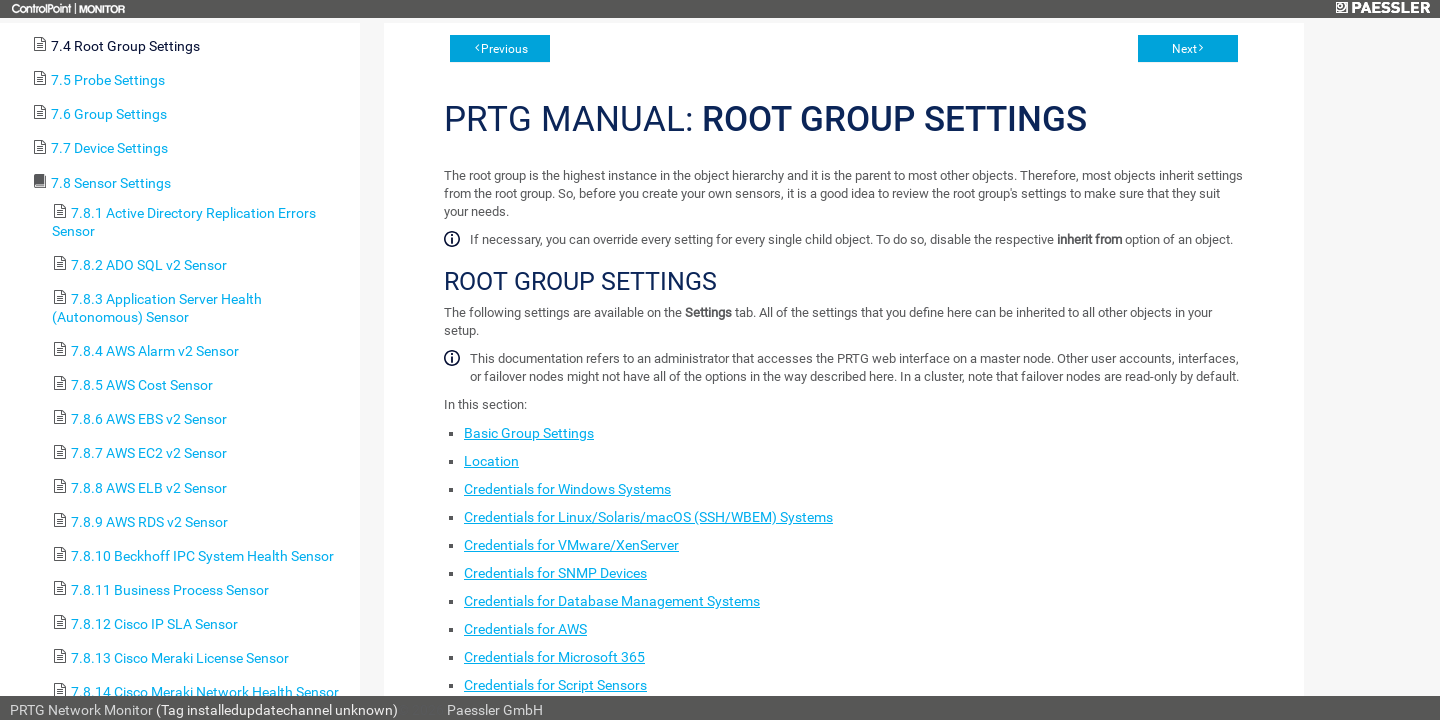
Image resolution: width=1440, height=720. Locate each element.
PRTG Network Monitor (81, 710)
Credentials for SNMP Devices (555, 573)
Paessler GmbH (495, 710)
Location (491, 461)
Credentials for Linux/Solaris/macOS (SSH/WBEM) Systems (648, 517)
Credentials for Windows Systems (567, 489)
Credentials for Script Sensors (555, 685)
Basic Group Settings (529, 433)
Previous (504, 49)
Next (1184, 49)
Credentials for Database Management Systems (612, 601)
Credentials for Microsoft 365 (554, 657)
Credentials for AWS (525, 629)
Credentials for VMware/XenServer (571, 545)
